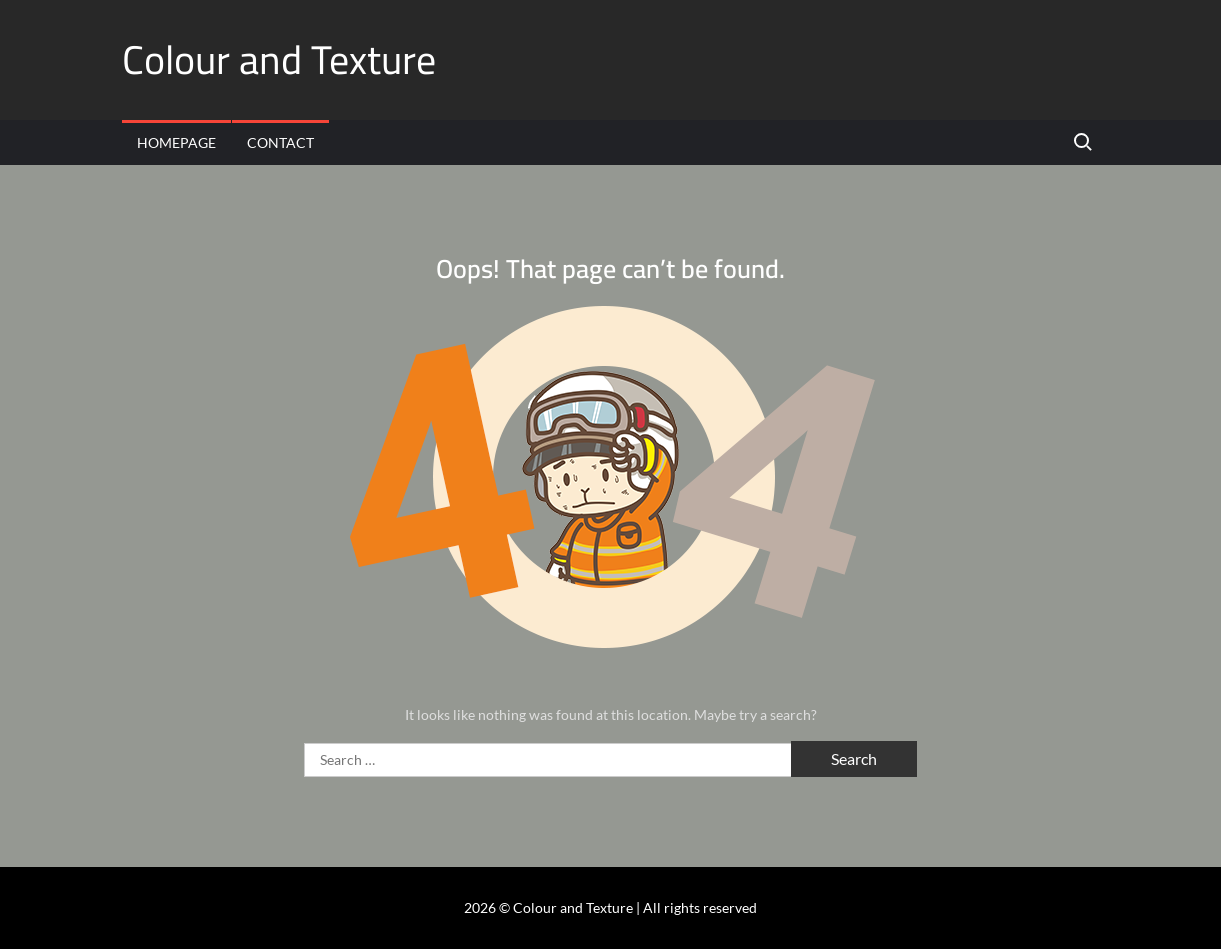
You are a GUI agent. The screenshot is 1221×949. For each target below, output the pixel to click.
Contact (280, 142)
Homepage (176, 142)
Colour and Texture (279, 59)
